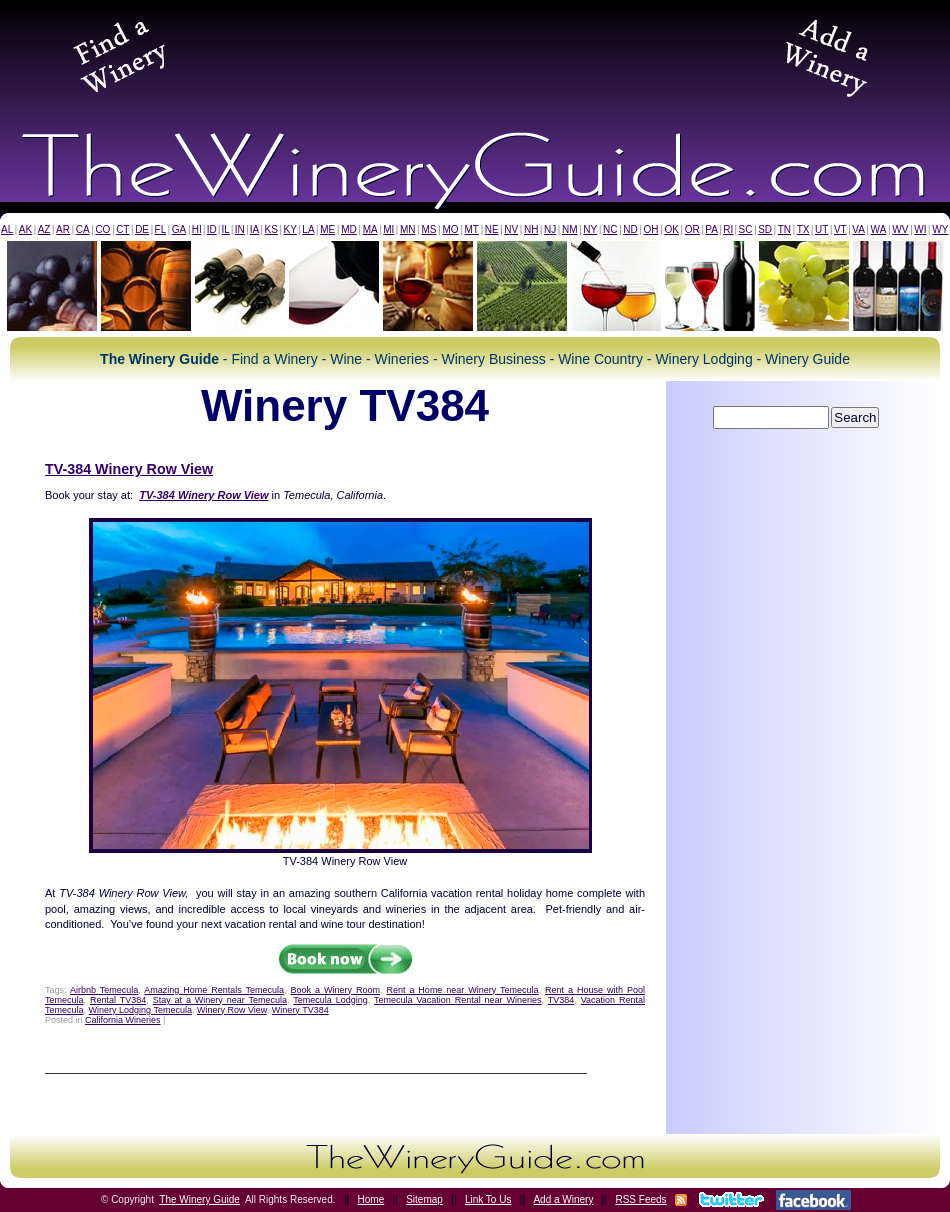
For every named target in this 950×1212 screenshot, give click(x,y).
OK (671, 229)
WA (879, 229)
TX (803, 229)
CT (122, 229)
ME (327, 229)
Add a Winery (563, 1199)
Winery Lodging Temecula (140, 1010)
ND (630, 229)
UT (821, 229)
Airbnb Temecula (104, 990)
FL (161, 229)
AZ (44, 229)
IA (254, 229)
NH (531, 229)
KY (289, 229)
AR (63, 229)
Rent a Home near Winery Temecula (462, 990)
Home (371, 1199)
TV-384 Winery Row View (129, 469)
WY (940, 229)
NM (570, 229)
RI (728, 229)
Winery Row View (232, 1010)
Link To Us (488, 1199)
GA (179, 229)
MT (471, 229)
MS (428, 229)
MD (349, 229)
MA (370, 229)
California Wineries (123, 1020)
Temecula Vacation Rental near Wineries (458, 1000)
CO (102, 229)
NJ (550, 229)
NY (590, 229)
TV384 (561, 1000)
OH (651, 229)
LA (308, 229)
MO (450, 229)
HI (197, 229)
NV (511, 229)
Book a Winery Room (335, 990)
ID (212, 229)
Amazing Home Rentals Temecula (214, 990)
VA (858, 229)
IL (226, 229)
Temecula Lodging (330, 1000)
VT (840, 229)
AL (7, 229)
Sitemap (424, 1199)
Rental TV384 (118, 1000)
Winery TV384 (300, 1010)
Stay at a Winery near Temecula (220, 1000)
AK (25, 229)
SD (765, 229)
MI (388, 229)
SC (746, 229)
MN (408, 229)
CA (83, 229)
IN (240, 229)
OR (692, 229)
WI (920, 229)
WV (900, 229)
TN (784, 229)
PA (711, 229)
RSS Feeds (640, 1199)
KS (271, 229)
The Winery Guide (199, 1199)
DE (142, 229)
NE (492, 229)
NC (610, 229)
